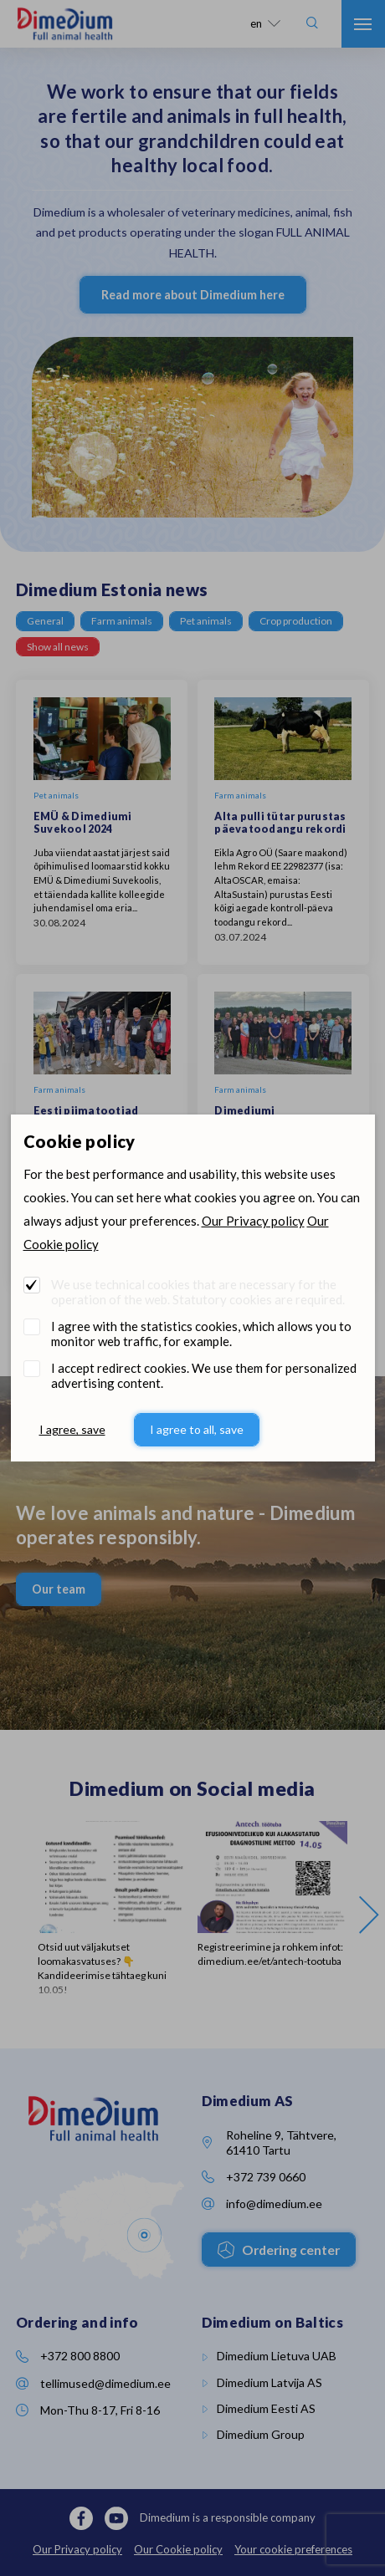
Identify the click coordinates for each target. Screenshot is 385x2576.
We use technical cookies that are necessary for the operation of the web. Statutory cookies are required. (198, 1292)
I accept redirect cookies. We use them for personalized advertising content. (204, 1375)
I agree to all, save (197, 1429)
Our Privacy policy (253, 1220)
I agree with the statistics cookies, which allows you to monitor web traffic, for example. (201, 1334)
